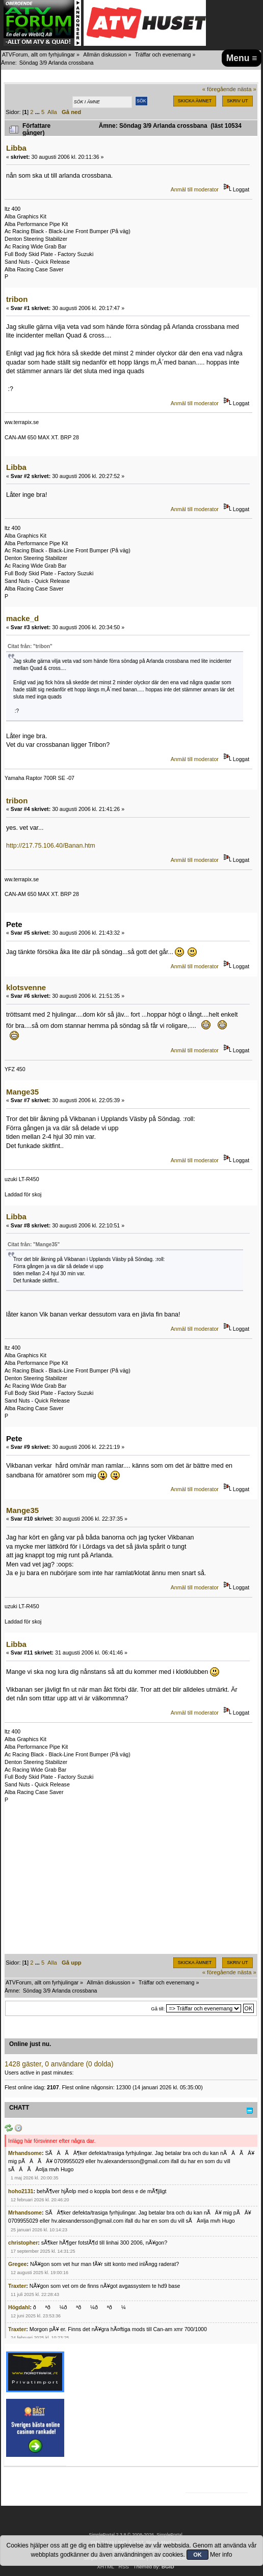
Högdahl (19, 2307)
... (38, 112)
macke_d (22, 618)
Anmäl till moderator (195, 189)
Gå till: (158, 2008)
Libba (16, 148)
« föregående (219, 89)
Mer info (221, 2554)
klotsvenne (26, 987)
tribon (17, 299)
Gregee (17, 2264)
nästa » (247, 89)
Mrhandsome (25, 2153)
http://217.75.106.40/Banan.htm (50, 845)
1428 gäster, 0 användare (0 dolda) (59, 2064)
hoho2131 (20, 2191)
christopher (23, 2242)
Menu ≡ (241, 58)
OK (197, 2555)
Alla (52, 112)
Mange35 (22, 1091)
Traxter (17, 2286)
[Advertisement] (131, 1882)
